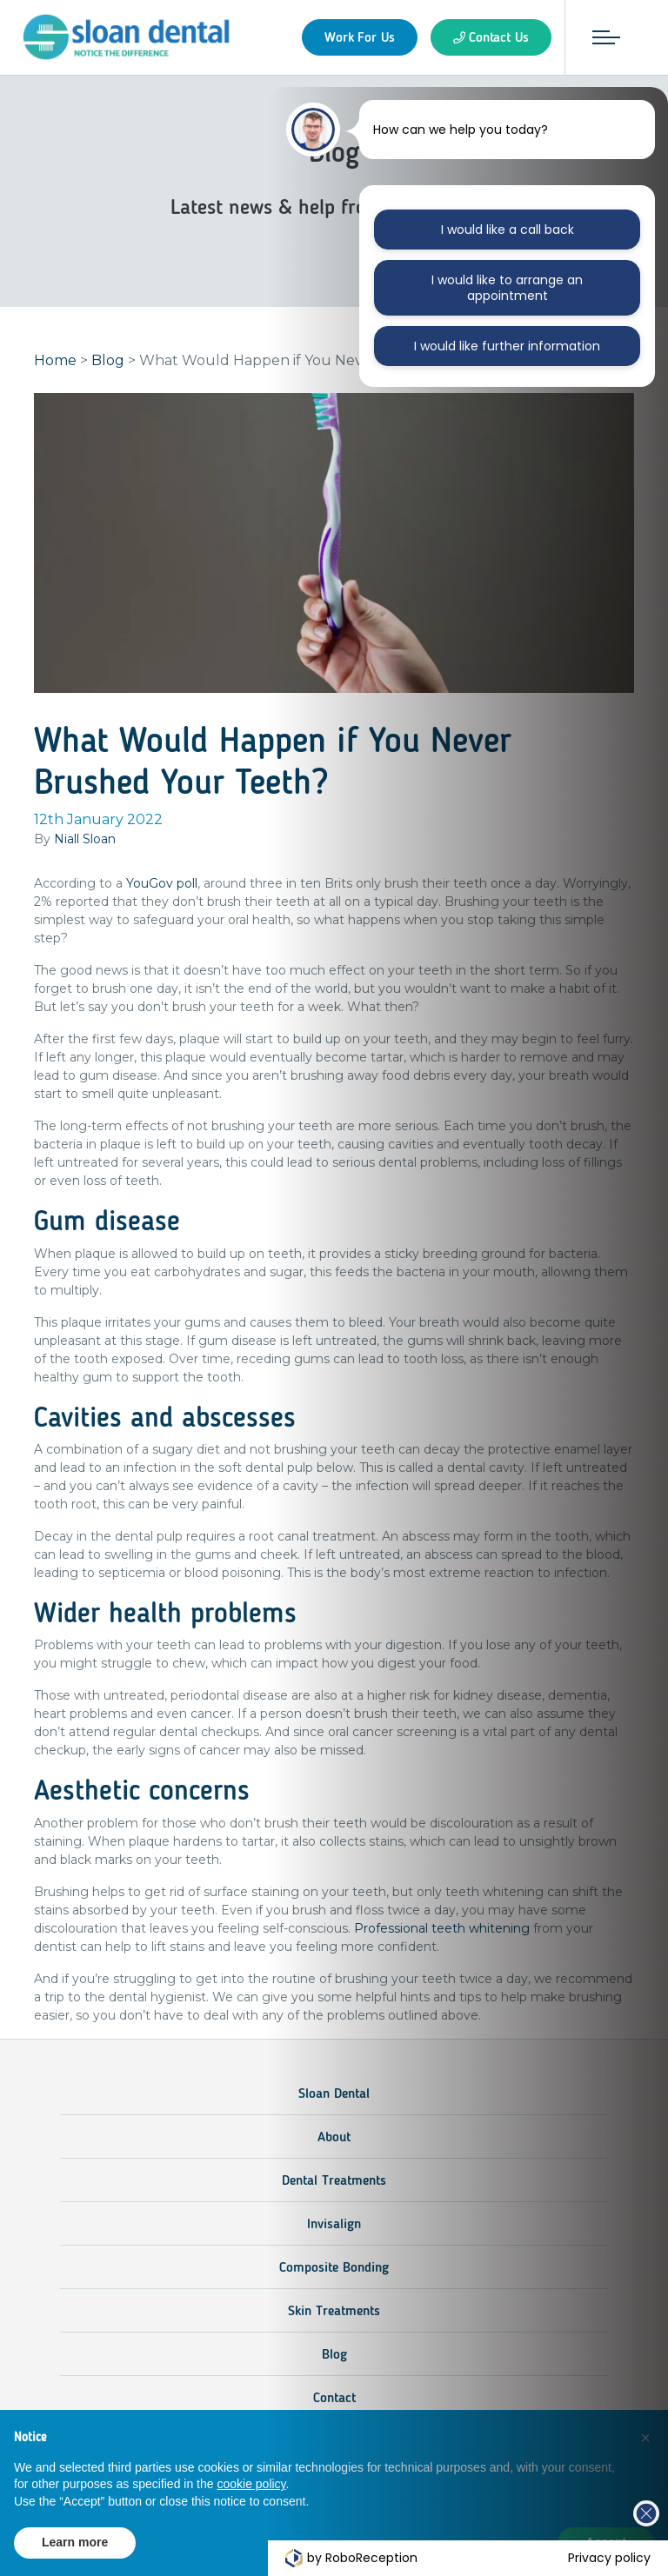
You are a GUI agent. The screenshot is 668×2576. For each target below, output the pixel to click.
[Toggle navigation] (606, 37)
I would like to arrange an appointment (507, 287)
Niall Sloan (85, 839)
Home (55, 360)
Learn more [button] (75, 2542)
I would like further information (507, 345)
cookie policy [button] (251, 2484)
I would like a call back (507, 229)
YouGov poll (161, 883)
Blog (107, 360)
